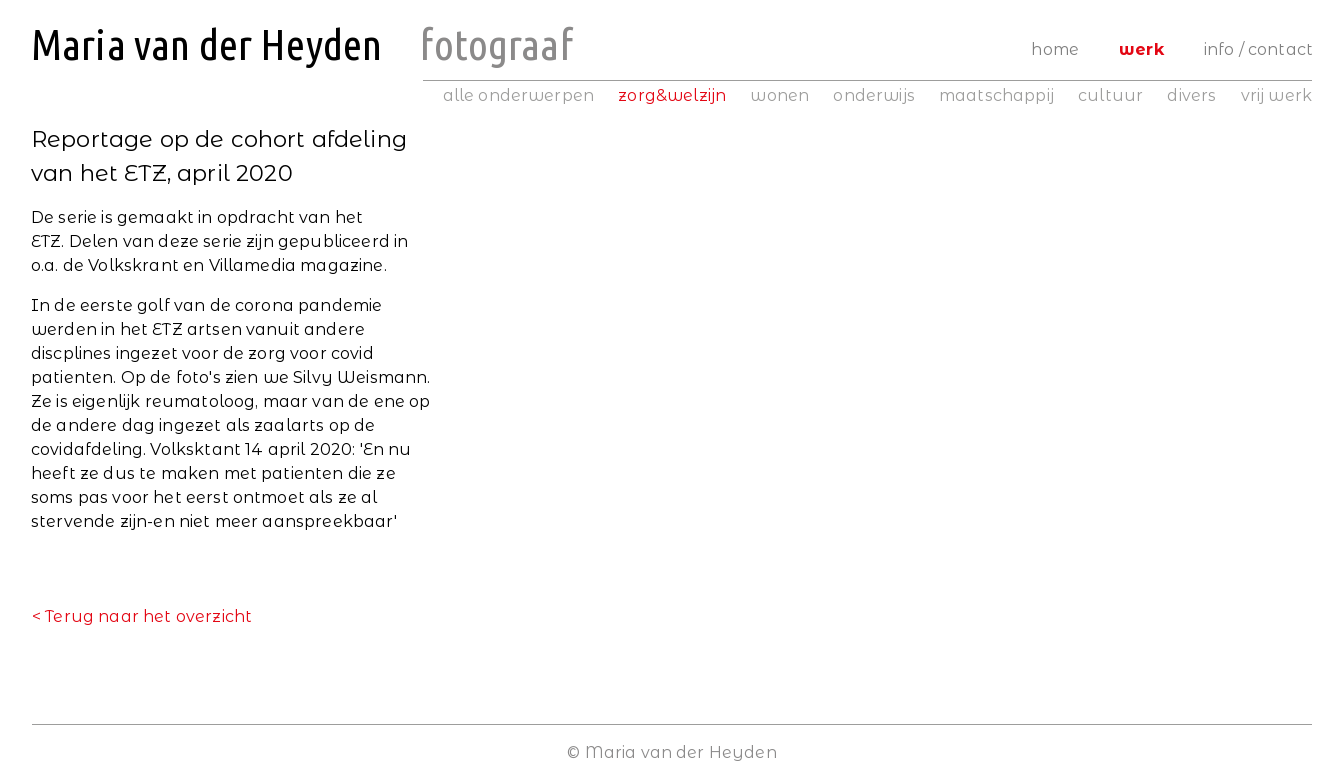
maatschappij (996, 95)
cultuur (1110, 95)
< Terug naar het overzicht (142, 616)
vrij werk (1276, 95)
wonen (779, 95)
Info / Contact (1258, 49)
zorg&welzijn (672, 95)
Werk (1141, 49)
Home (1055, 49)
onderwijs (873, 95)
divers (1191, 95)
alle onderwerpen (519, 95)
